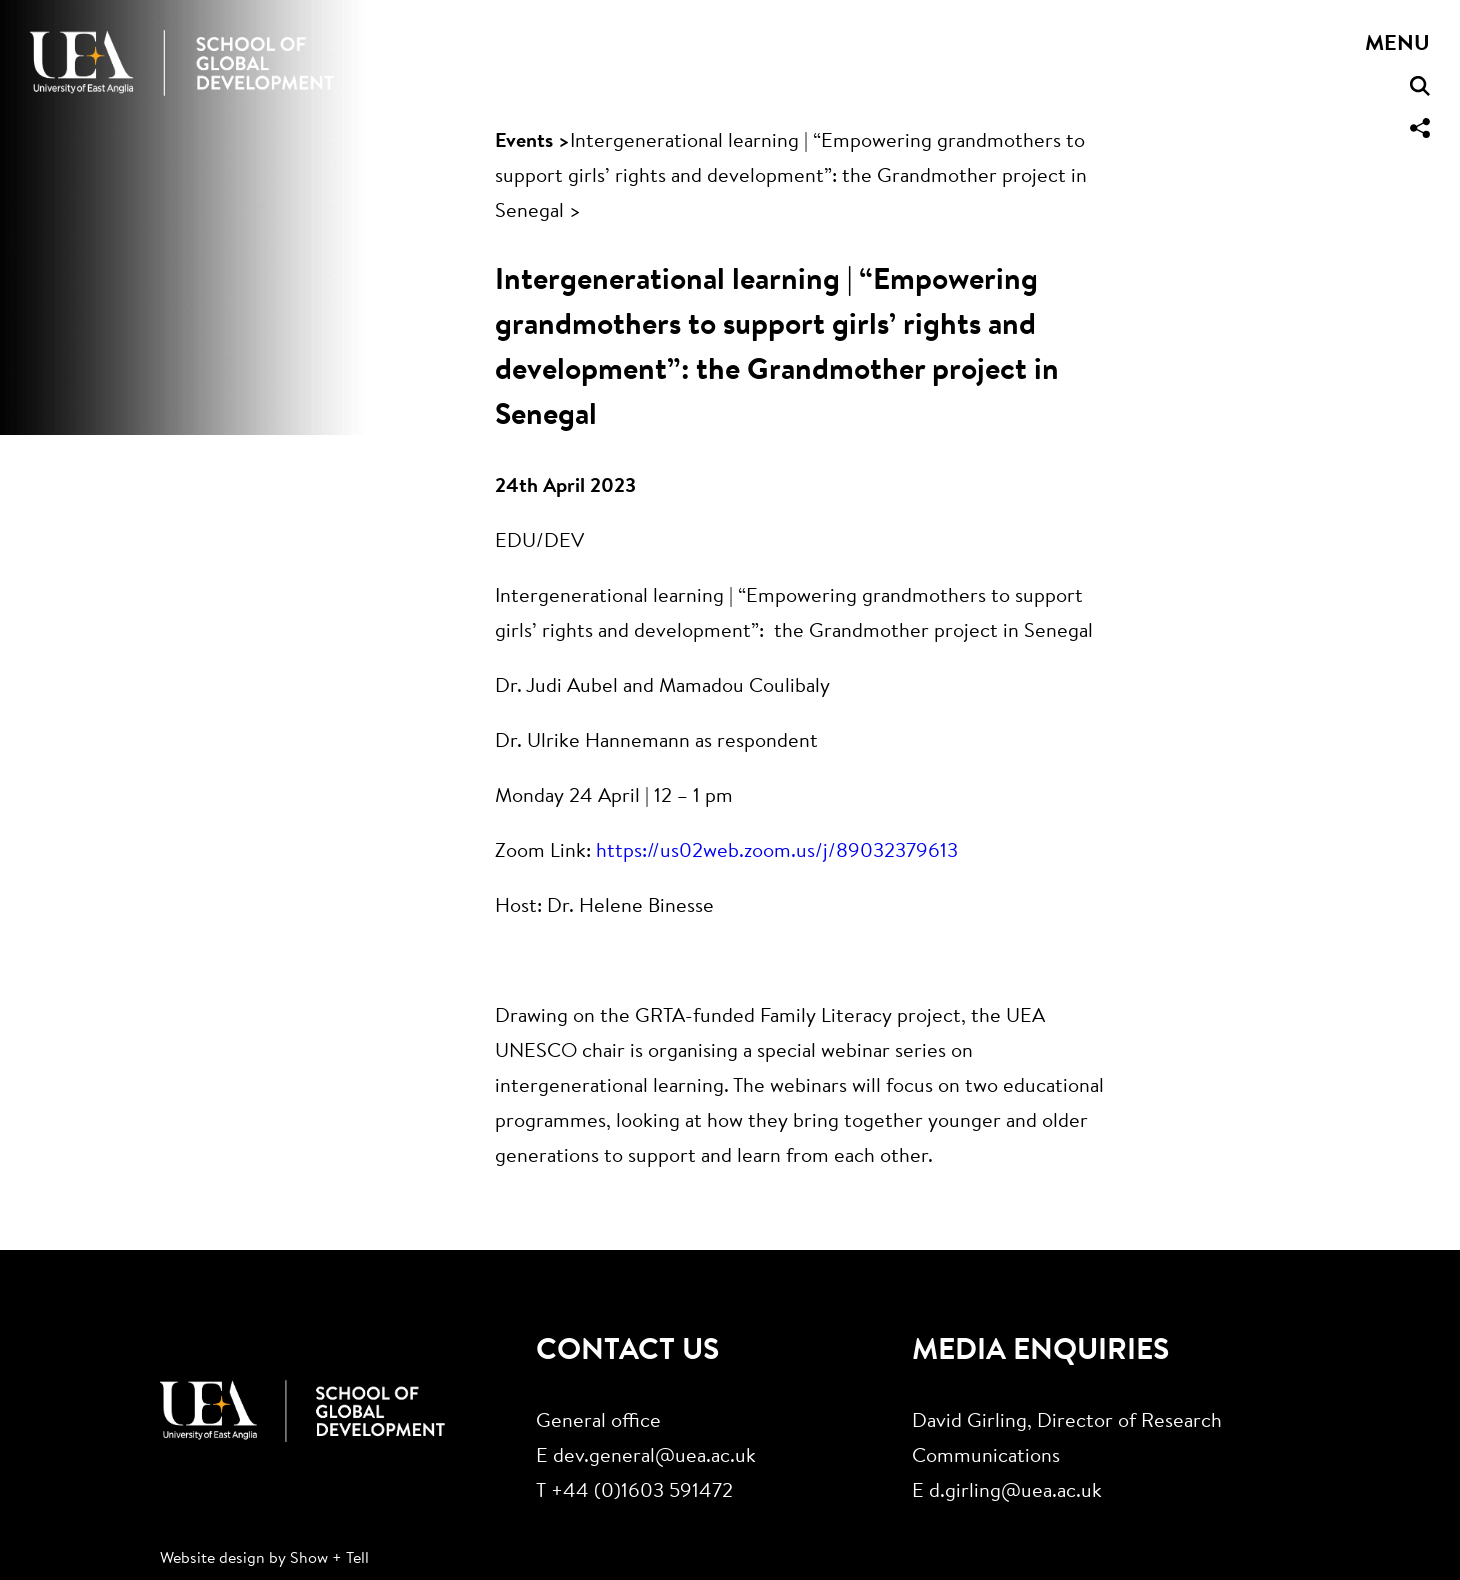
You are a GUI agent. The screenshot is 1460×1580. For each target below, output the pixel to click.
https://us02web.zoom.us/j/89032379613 (777, 852)
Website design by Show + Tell (264, 1559)
